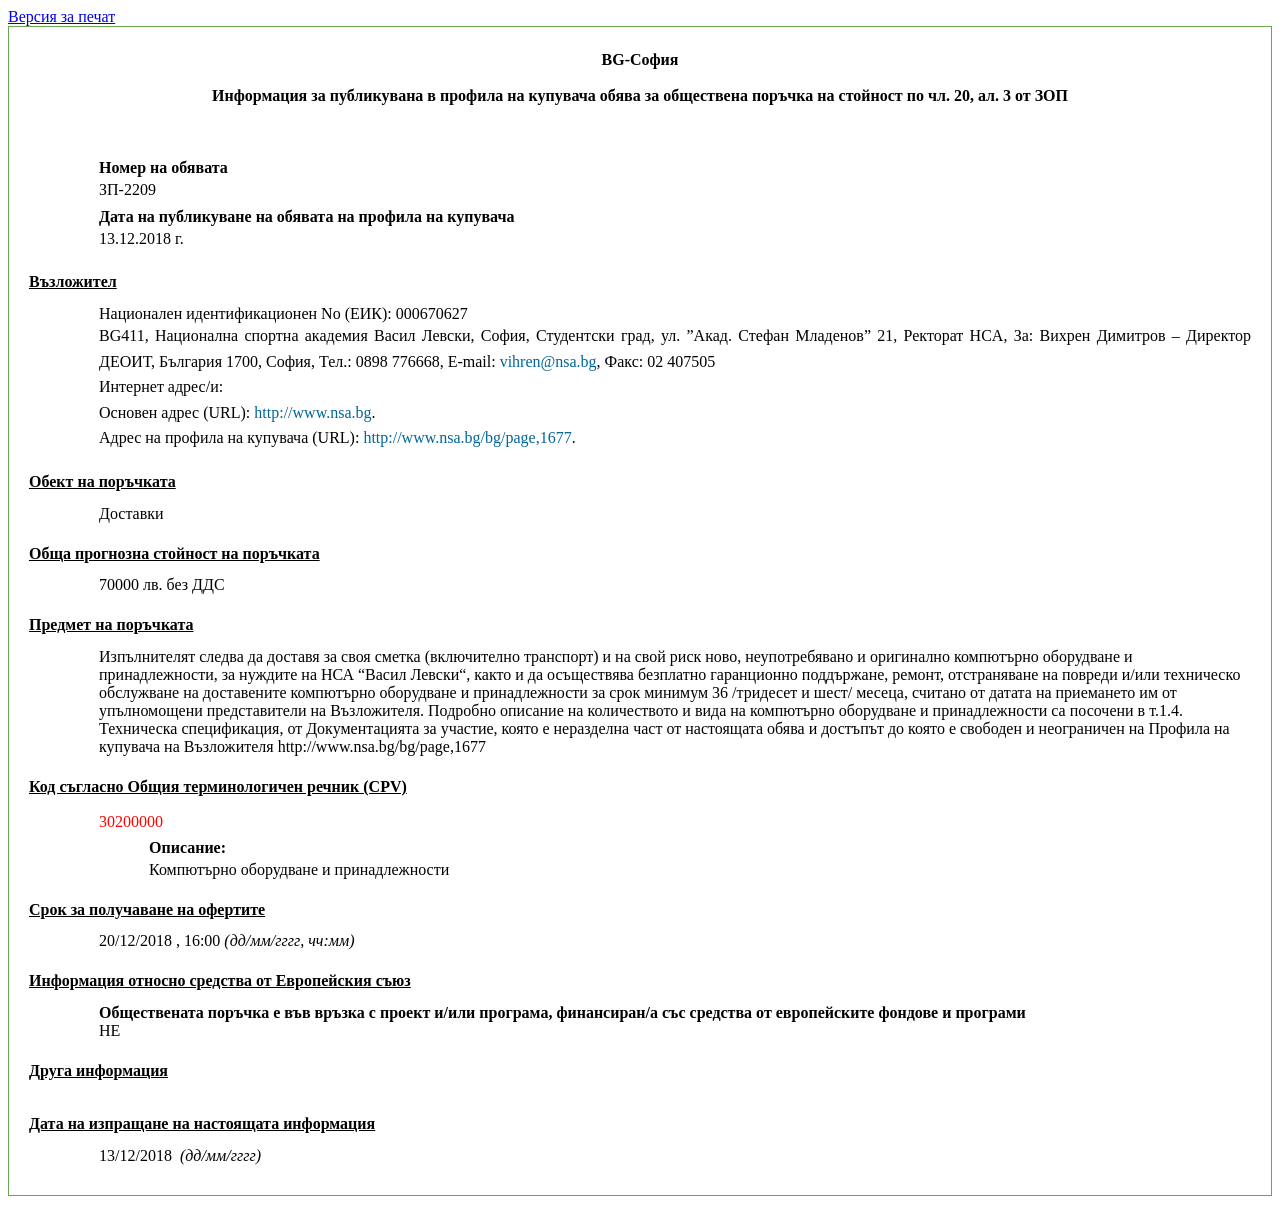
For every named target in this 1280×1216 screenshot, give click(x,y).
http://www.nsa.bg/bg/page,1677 (467, 437)
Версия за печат (61, 16)
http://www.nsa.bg (312, 412)
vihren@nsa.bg (548, 361)
